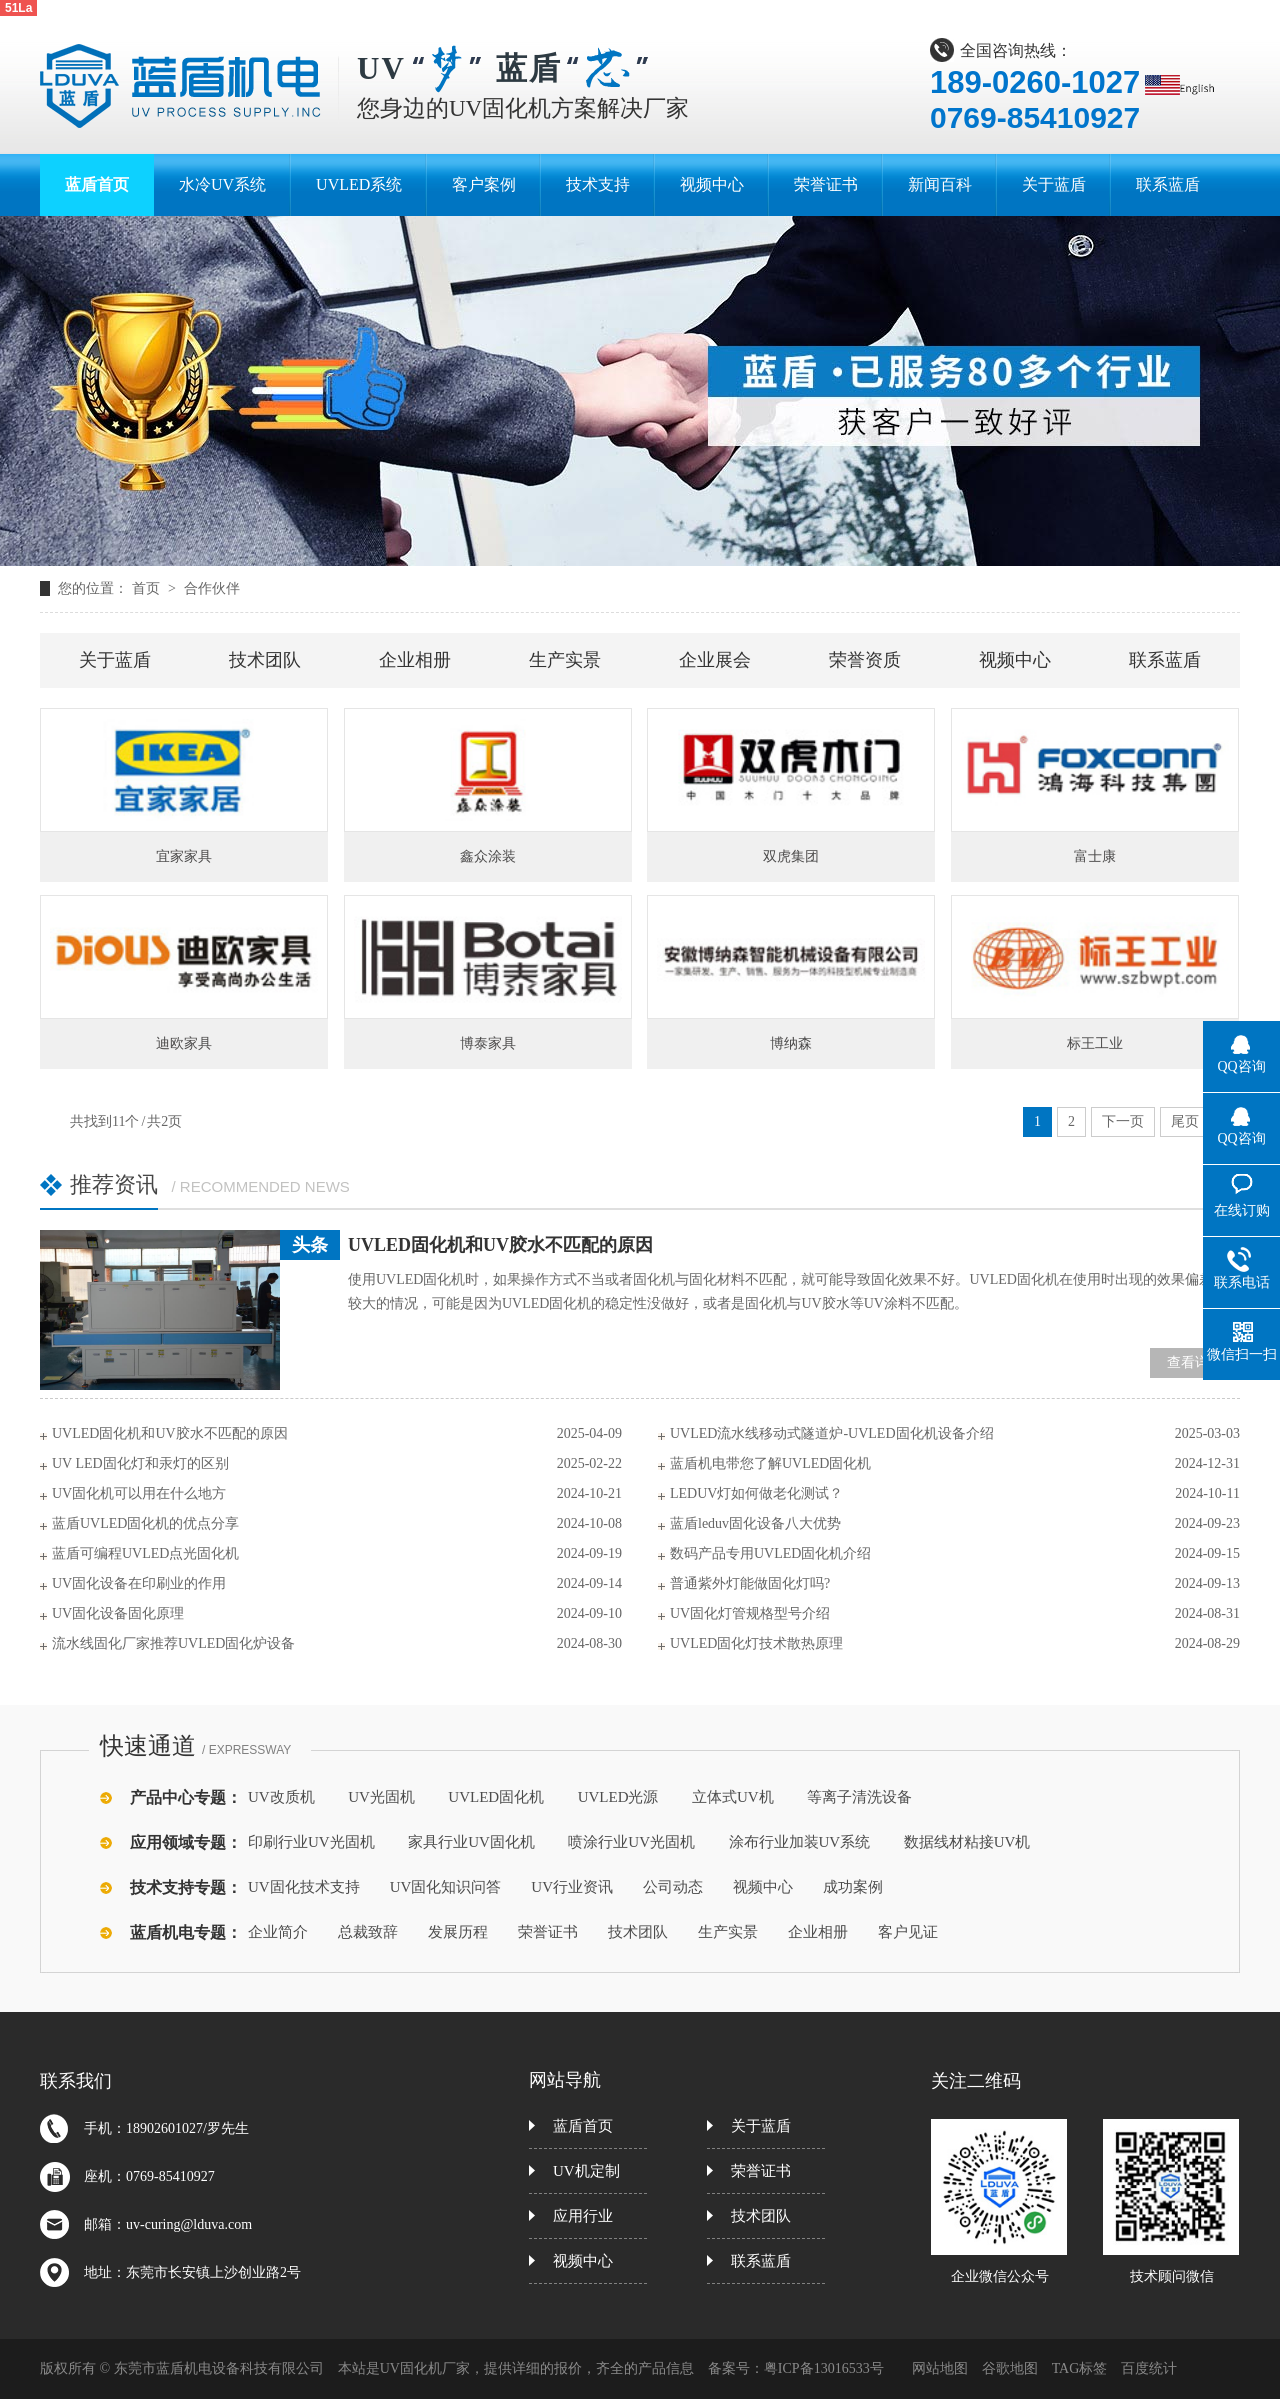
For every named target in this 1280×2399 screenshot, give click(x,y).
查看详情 (1195, 1362)
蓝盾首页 (583, 2126)
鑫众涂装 (488, 856)
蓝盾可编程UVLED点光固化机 (145, 1553)
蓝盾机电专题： (186, 1932)
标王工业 (1095, 1043)
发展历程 (458, 1932)
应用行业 (583, 2216)
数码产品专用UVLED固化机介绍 (770, 1553)
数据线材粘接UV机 (967, 1842)
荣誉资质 (865, 660)
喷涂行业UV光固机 (631, 1842)
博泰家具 (488, 1043)
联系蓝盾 (1165, 660)
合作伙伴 (212, 588)
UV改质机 (281, 1797)
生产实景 (565, 660)
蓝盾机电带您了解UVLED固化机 (770, 1463)
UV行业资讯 (572, 1887)
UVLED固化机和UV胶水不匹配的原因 (500, 1245)
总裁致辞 (368, 1932)
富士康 (1095, 856)
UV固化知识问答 (446, 1887)
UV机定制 (586, 2171)
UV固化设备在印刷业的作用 (139, 1583)
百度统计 (1149, 2368)
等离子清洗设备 (859, 1797)
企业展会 (715, 660)
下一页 (1123, 1121)
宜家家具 (184, 856)
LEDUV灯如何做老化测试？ (756, 1493)
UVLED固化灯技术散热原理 (756, 1643)
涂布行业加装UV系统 (800, 1842)
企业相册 (415, 660)
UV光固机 (381, 1797)
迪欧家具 (184, 1043)
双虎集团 (791, 856)
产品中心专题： (186, 1797)
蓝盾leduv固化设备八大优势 (755, 1523)
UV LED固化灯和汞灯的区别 (140, 1463)
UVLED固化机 (496, 1797)
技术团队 (265, 660)
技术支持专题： (186, 1887)
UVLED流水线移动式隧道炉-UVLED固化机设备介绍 (832, 1433)
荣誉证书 (548, 1932)
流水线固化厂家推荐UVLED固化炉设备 (173, 1643)
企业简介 (278, 1932)
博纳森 (791, 1043)
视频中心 (1015, 660)
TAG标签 (1080, 2368)
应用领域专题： (186, 1842)
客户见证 (908, 1932)
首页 (148, 588)
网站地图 (940, 2368)
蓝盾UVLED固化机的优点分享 (145, 1523)
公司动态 (673, 1887)
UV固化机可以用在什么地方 (139, 1493)
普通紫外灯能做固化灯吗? (750, 1583)
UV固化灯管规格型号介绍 (750, 1613)
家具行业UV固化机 (471, 1842)
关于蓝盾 (115, 660)
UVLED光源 (618, 1797)
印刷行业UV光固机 (311, 1842)
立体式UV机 (733, 1797)
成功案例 (853, 1887)
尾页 (1185, 1121)
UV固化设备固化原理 (118, 1613)
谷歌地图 (1010, 2368)
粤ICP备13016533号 (824, 2368)
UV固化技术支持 (304, 1887)
